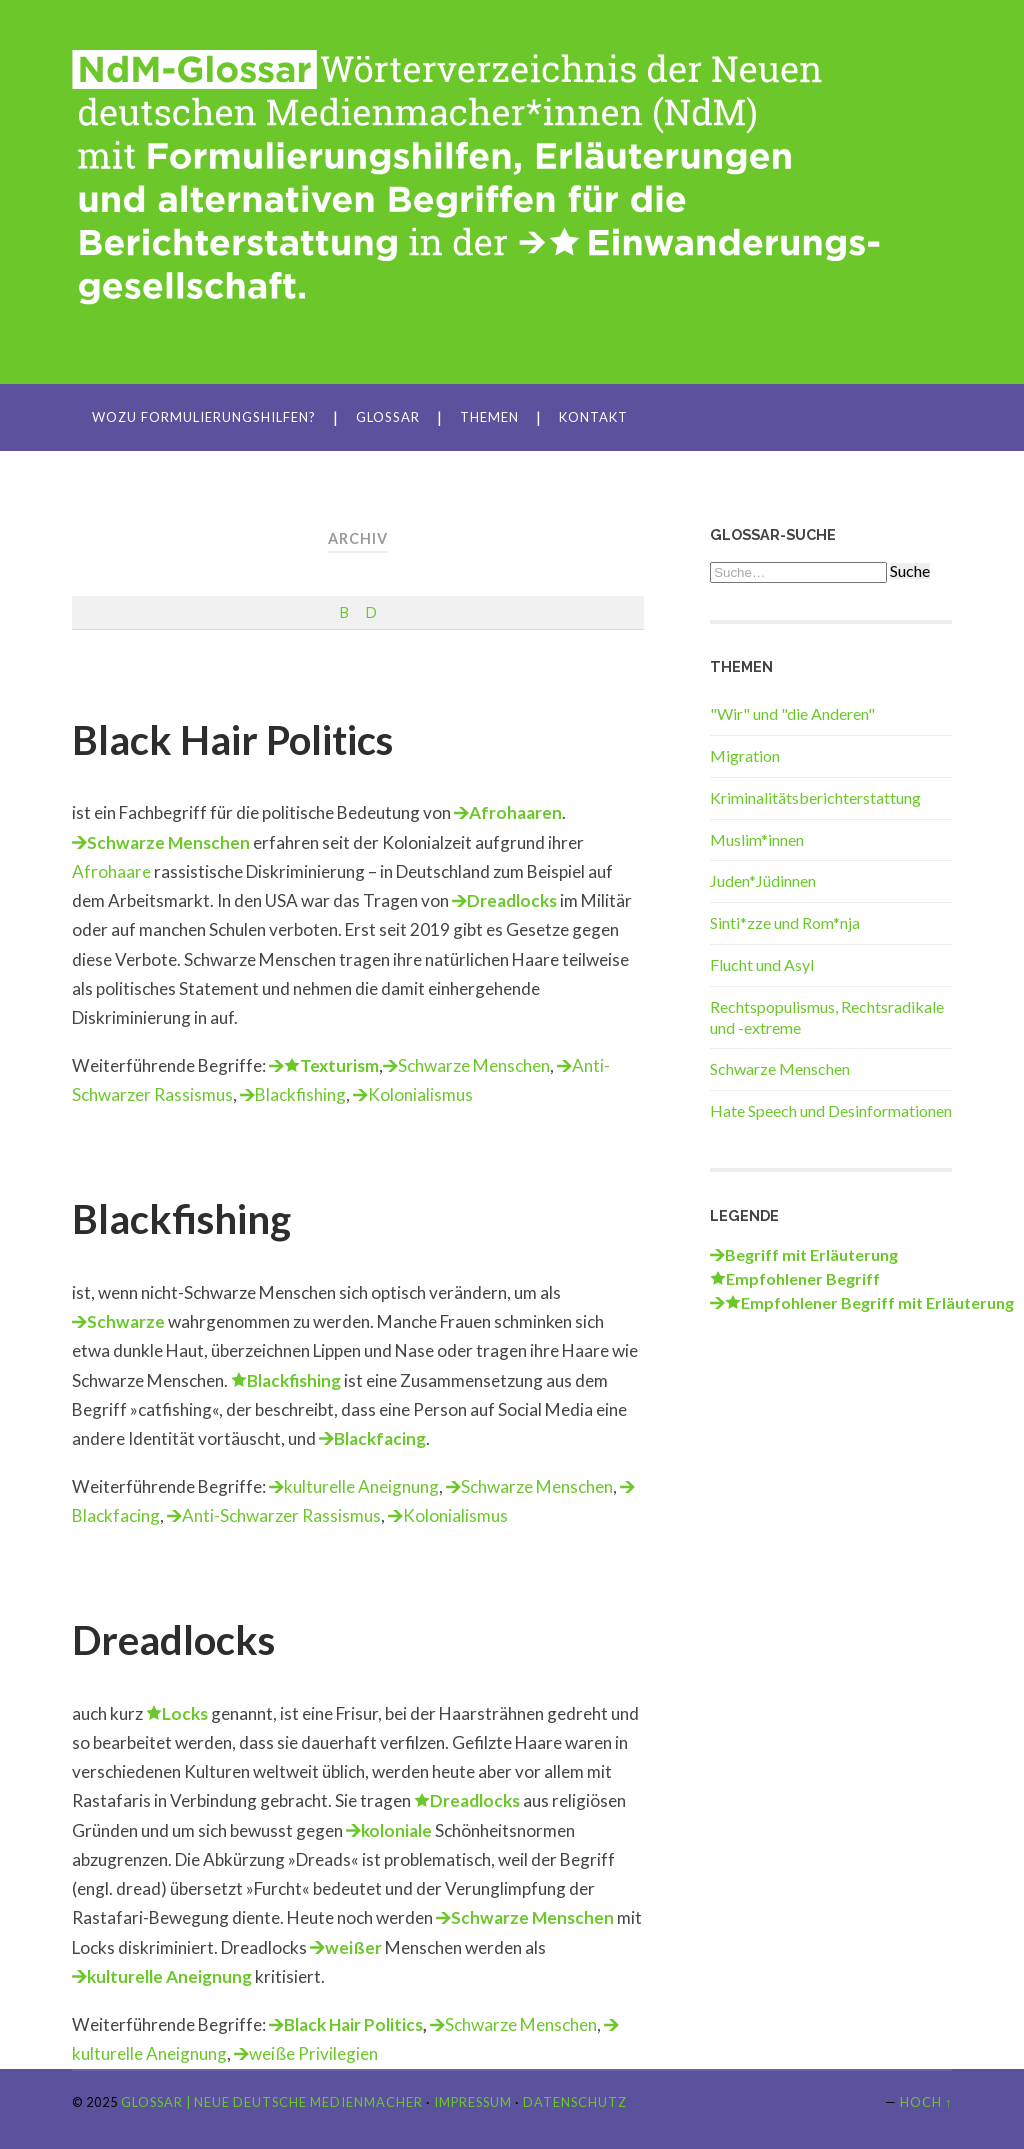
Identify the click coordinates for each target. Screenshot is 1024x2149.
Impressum (473, 2102)
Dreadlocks (512, 900)
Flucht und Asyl (762, 964)
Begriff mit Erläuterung (811, 1254)
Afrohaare (111, 871)
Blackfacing (380, 1438)
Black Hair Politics (232, 740)
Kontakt (593, 417)
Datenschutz (575, 2102)
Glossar (388, 417)
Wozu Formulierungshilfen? (204, 417)
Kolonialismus (420, 1094)
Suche (910, 571)
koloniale (396, 1830)
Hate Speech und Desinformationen (831, 1110)
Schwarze (126, 1321)
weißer (353, 1947)
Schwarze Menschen (168, 842)
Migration (745, 755)
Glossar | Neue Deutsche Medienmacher (272, 2102)
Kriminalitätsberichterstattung (815, 797)
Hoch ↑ (926, 2102)
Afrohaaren (515, 812)
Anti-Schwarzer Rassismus (281, 1515)
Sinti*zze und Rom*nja (785, 922)
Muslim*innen (757, 839)
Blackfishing (300, 1094)
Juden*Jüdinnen (763, 880)
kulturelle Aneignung (361, 1486)
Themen (489, 417)
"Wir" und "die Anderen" (792, 713)
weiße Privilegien (313, 2053)
